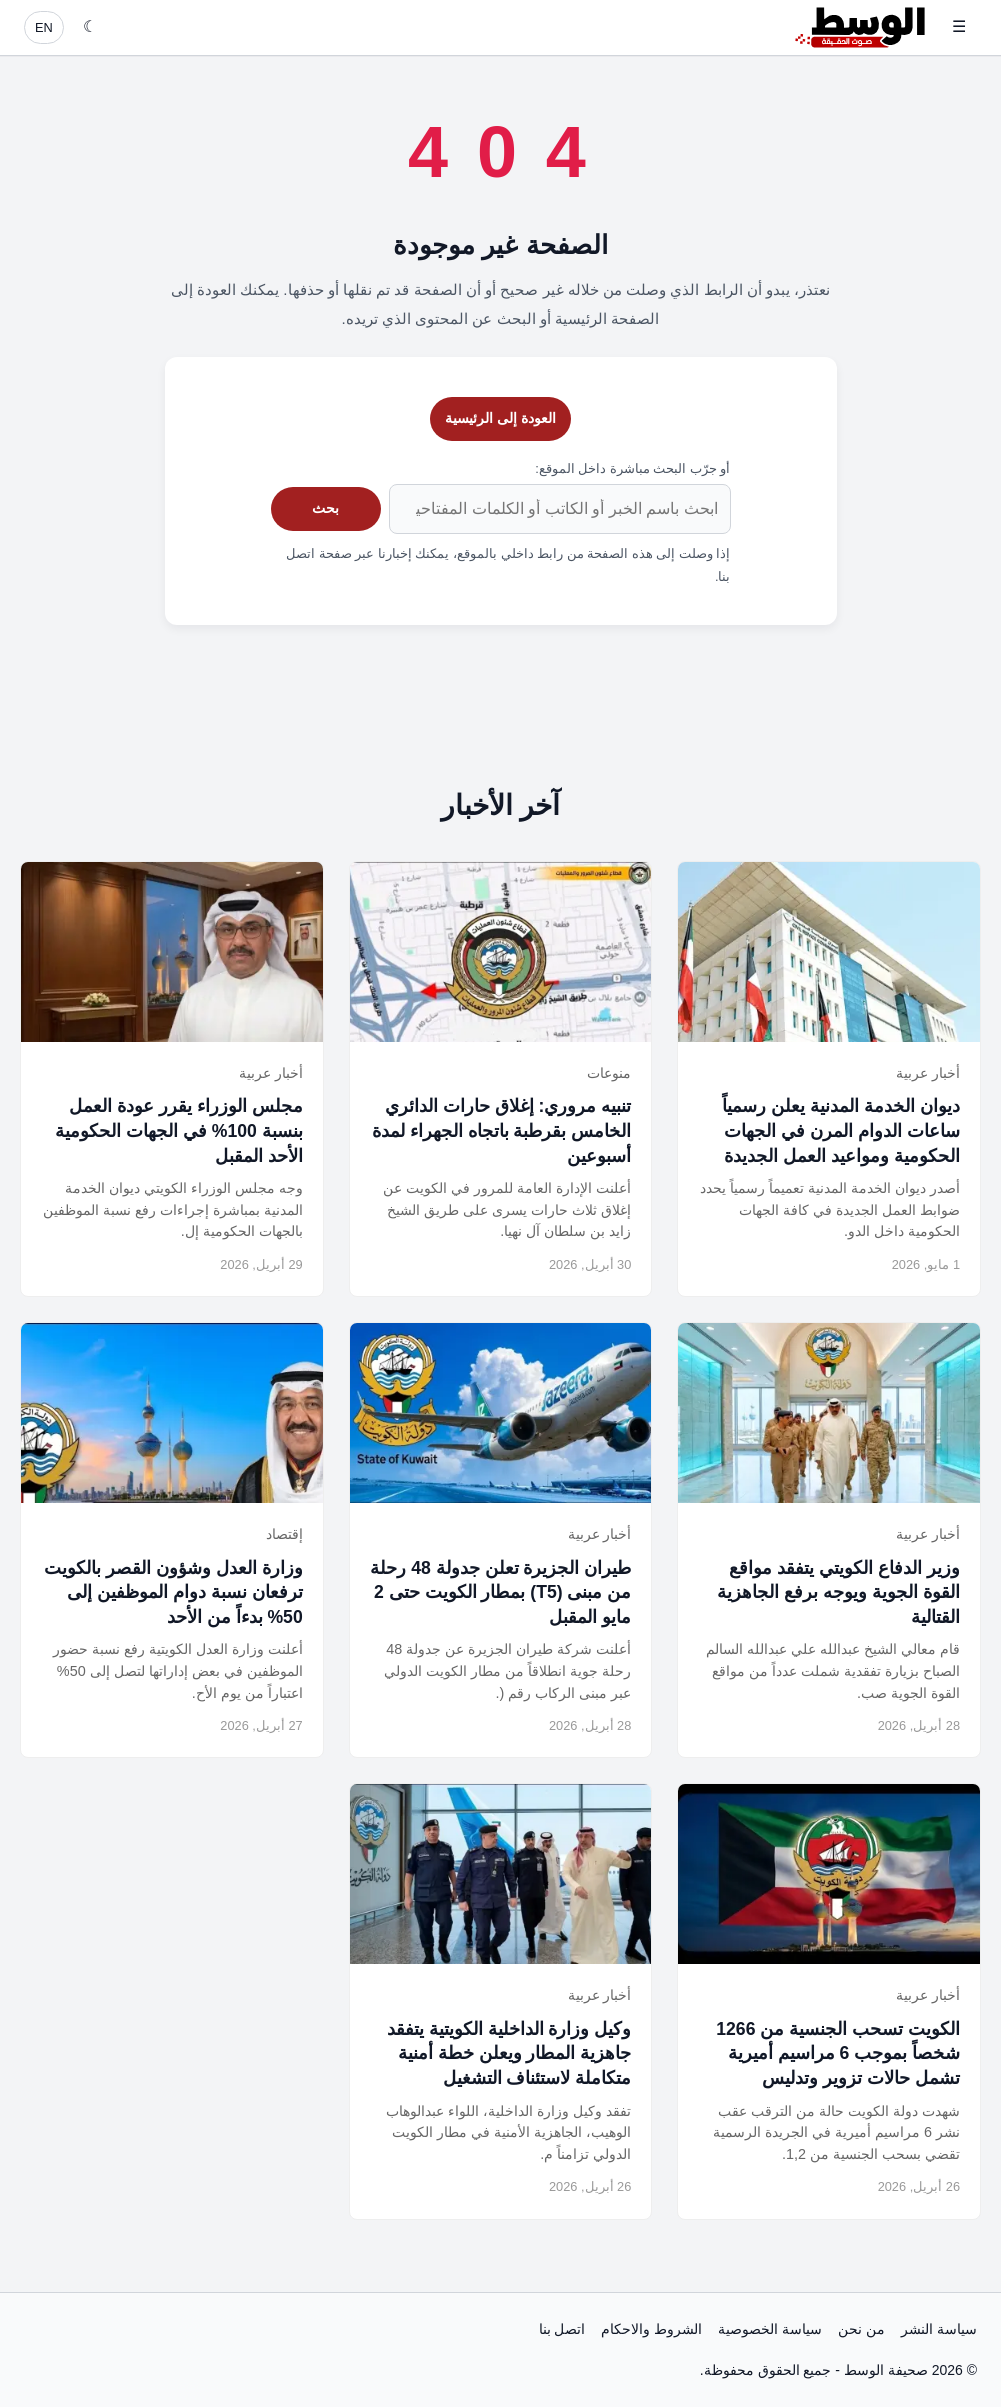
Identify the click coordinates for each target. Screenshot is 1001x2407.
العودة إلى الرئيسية (500, 418)
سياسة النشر (939, 2329)
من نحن (861, 2329)
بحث (325, 508)
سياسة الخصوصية (770, 2329)
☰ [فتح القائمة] (959, 26)
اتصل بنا (562, 2329)
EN (44, 27)
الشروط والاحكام (651, 2329)
